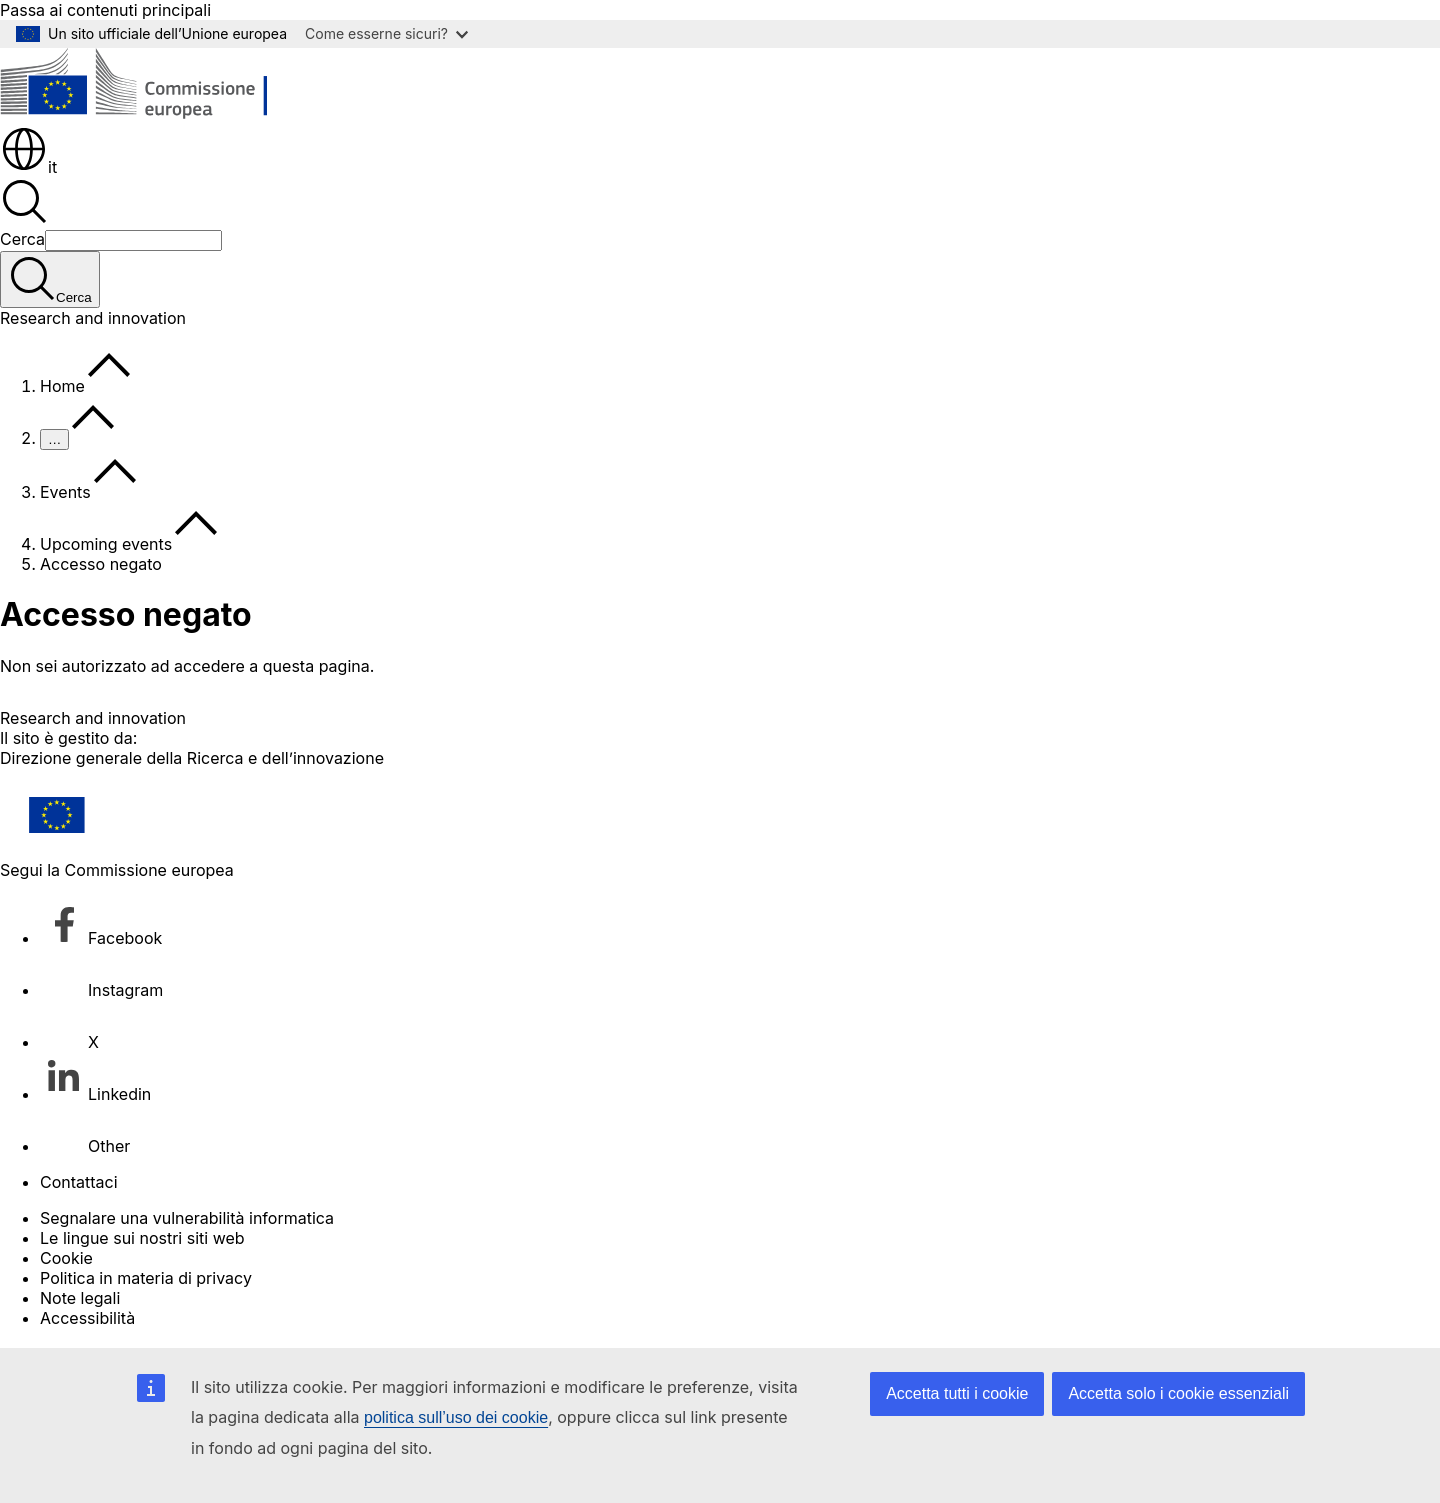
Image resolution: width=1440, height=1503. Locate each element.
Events (65, 492)
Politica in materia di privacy (146, 1278)
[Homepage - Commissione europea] (145, 115)
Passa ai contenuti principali (105, 10)
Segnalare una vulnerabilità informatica (187, 1218)
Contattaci (79, 1182)
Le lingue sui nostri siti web (142, 1238)
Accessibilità (87, 1318)
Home (62, 386)
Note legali (80, 1298)
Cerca (22, 239)
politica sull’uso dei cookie (456, 1417)
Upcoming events (106, 544)
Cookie (66, 1258)
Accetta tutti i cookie (957, 1393)
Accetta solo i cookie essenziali (1178, 1393)
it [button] (28, 167)
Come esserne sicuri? (386, 33)
